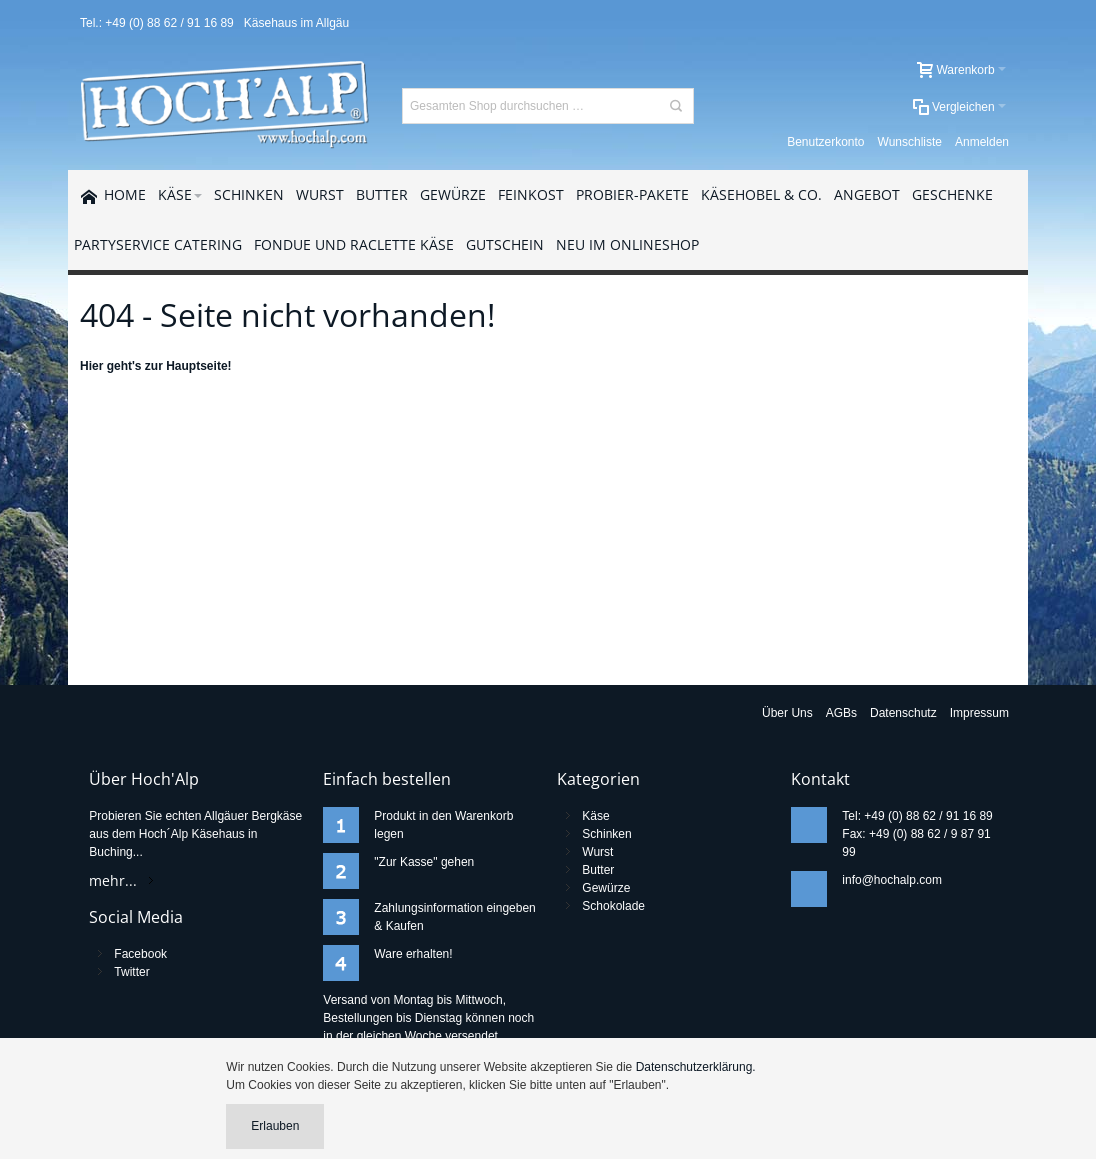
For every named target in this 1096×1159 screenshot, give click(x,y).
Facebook (140, 954)
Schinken (606, 834)
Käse (595, 816)
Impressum (979, 713)
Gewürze (606, 888)
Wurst (597, 852)
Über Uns (787, 713)
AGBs (841, 713)
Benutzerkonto (825, 142)
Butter (598, 870)
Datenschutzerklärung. (696, 1067)
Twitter (131, 972)
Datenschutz (903, 713)
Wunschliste (910, 142)
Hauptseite (196, 366)
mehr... (113, 880)
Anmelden (982, 142)
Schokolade (613, 906)
